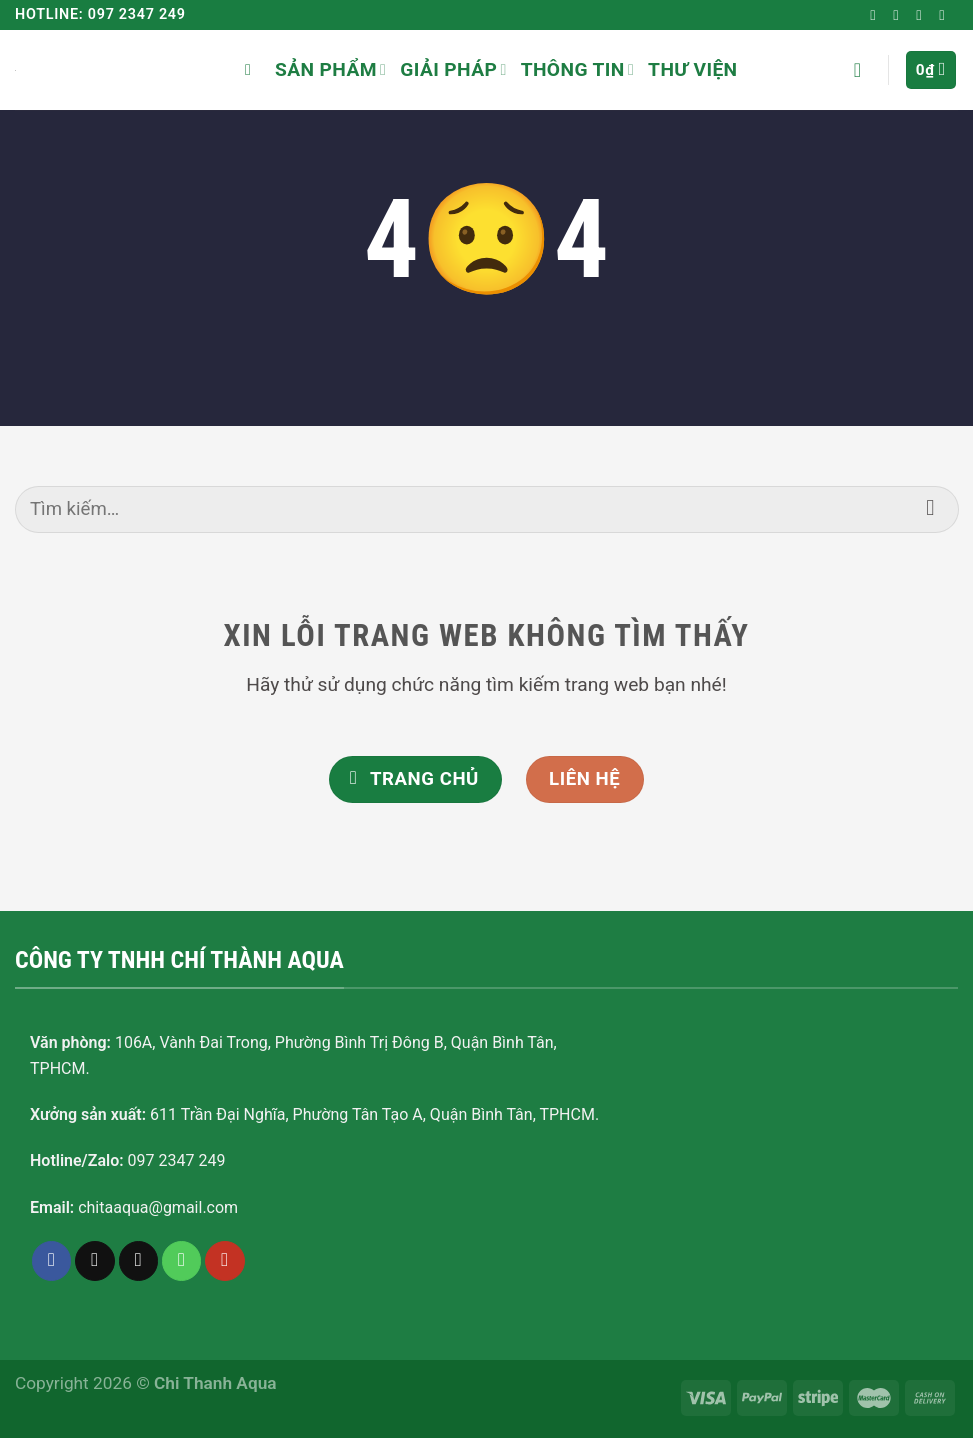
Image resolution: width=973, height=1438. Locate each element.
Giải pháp (453, 69)
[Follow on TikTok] (900, 15)
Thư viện (692, 69)
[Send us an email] (923, 15)
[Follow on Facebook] (877, 15)
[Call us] (182, 1261)
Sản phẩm (330, 69)
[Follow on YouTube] (946, 15)
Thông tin (577, 69)
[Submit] (930, 509)
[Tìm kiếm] (253, 69)
